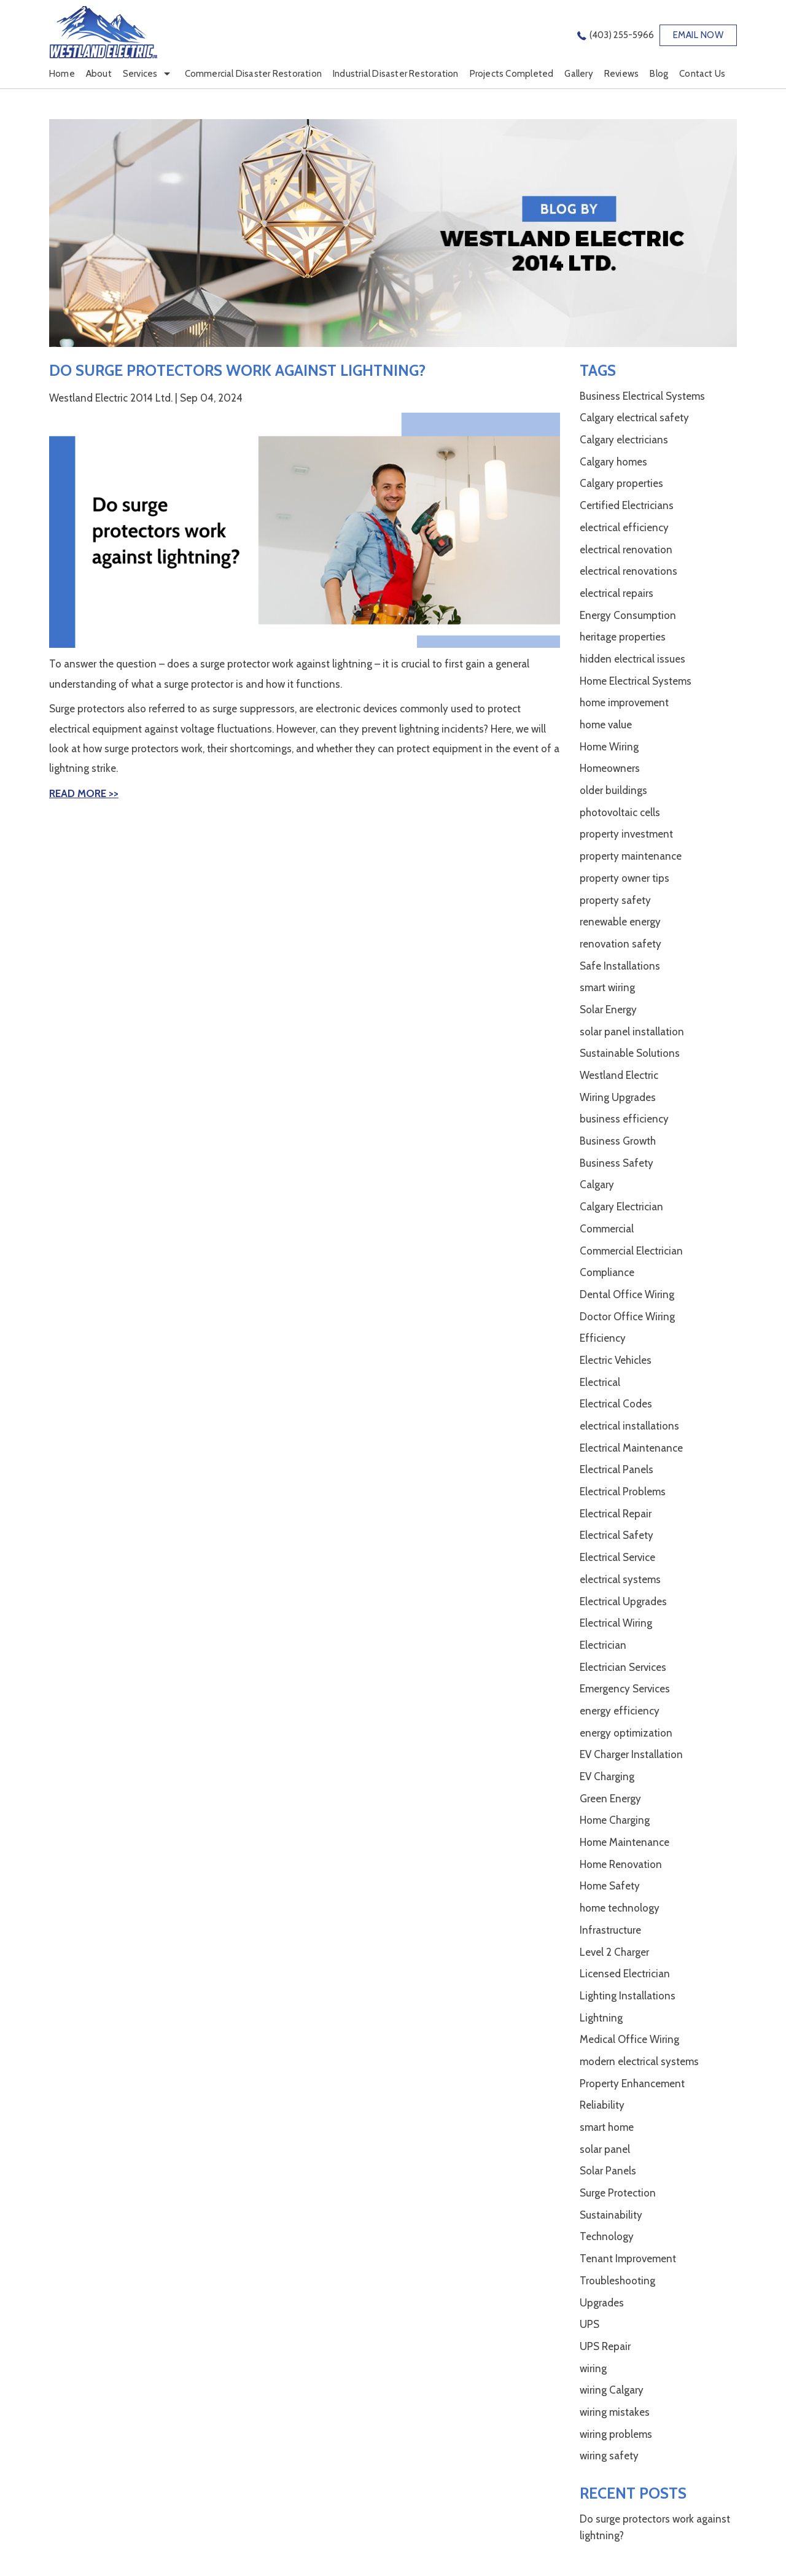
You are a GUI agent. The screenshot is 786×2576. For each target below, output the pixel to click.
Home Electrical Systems (635, 681)
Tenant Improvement (628, 2258)
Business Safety (616, 1163)
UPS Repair (605, 2346)
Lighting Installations (627, 1996)
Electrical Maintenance (631, 1448)
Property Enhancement (632, 2083)
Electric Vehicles (616, 1360)
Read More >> (84, 793)
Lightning (601, 2018)
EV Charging (607, 1776)
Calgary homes (613, 462)
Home (62, 73)
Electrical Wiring (616, 1623)
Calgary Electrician (621, 1206)
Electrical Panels (616, 1469)
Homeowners (610, 768)
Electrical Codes (616, 1404)
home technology (620, 1908)
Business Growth (618, 1141)
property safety (615, 900)
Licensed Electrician (625, 1973)
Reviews (621, 73)
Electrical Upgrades (623, 1601)
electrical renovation (626, 549)
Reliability (602, 2105)
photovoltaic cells (620, 812)
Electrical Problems (623, 1491)
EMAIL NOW (698, 35)
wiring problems (616, 2434)
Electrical (600, 1382)
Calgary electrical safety (634, 417)
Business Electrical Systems (642, 396)
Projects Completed (512, 73)
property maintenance (631, 856)
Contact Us (702, 73)
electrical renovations (628, 571)
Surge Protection (618, 2193)
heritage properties (623, 637)
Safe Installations (620, 966)
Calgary (597, 1184)
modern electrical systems (639, 2061)
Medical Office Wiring (629, 2039)
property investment (626, 834)
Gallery (578, 73)
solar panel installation (632, 1031)
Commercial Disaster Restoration (253, 73)
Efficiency (603, 1338)
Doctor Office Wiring (627, 1316)
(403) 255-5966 (622, 35)
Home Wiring (609, 747)
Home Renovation (621, 1864)
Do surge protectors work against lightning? (237, 370)
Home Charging (615, 1820)
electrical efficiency (624, 527)
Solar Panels (608, 2171)
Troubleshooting (617, 2280)
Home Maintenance (624, 1842)
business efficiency (624, 1119)
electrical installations (629, 1426)
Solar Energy (608, 1009)
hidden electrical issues (632, 659)
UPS (589, 2324)
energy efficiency (620, 1711)
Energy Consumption (628, 615)
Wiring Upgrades (618, 1097)
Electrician (603, 1645)
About (99, 73)
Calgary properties (621, 483)
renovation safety (620, 944)
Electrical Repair (616, 1514)
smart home (607, 2127)
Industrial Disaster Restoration (396, 73)
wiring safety (609, 2456)
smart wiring (607, 987)
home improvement (624, 702)
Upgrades (602, 2303)
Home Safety (610, 1886)
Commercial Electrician (631, 1251)
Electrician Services (623, 1667)
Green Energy (610, 1798)
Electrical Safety (616, 1535)
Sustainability (611, 2215)
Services (140, 73)
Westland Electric (619, 1075)
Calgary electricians (624, 440)
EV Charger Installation (631, 1754)
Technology (607, 2236)
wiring (593, 2368)
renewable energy (620, 922)
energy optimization (626, 1733)
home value (606, 724)
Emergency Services (625, 1689)
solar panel (605, 2149)
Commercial (607, 1229)
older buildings (613, 790)
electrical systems (620, 1579)
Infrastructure (610, 1930)
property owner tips (624, 878)
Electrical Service (617, 1557)
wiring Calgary (612, 2390)
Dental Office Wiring (627, 1294)
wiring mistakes (615, 2412)
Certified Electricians (627, 505)
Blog (659, 73)
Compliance (607, 1272)
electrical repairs (616, 593)
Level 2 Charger (614, 1952)
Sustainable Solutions (630, 1053)
